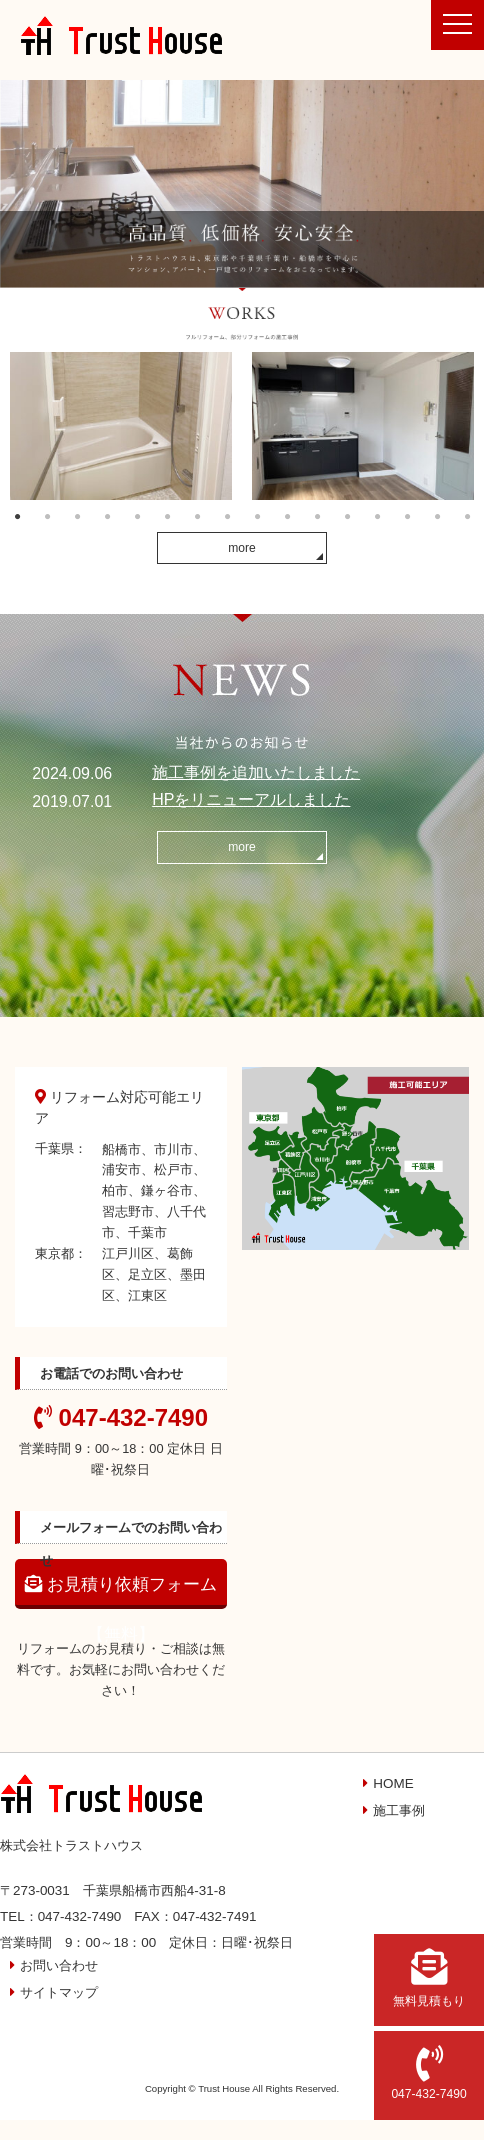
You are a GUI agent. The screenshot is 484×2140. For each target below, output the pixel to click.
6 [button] (167, 517)
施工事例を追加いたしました (256, 772)
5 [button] (137, 517)
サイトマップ (59, 1992)
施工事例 (399, 1810)
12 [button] (347, 517)
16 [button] (467, 517)
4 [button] (107, 517)
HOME (393, 1783)
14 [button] (407, 517)
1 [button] (17, 517)
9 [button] (257, 517)
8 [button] (227, 517)
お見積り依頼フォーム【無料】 (121, 1591)
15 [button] (437, 517)
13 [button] (377, 517)
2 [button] (47, 517)
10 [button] (287, 517)
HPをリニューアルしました (251, 799)
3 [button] (77, 517)
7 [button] (197, 517)
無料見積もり (429, 1978)
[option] (121, 426)
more (242, 548)
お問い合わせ (59, 1965)
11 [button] (317, 517)
